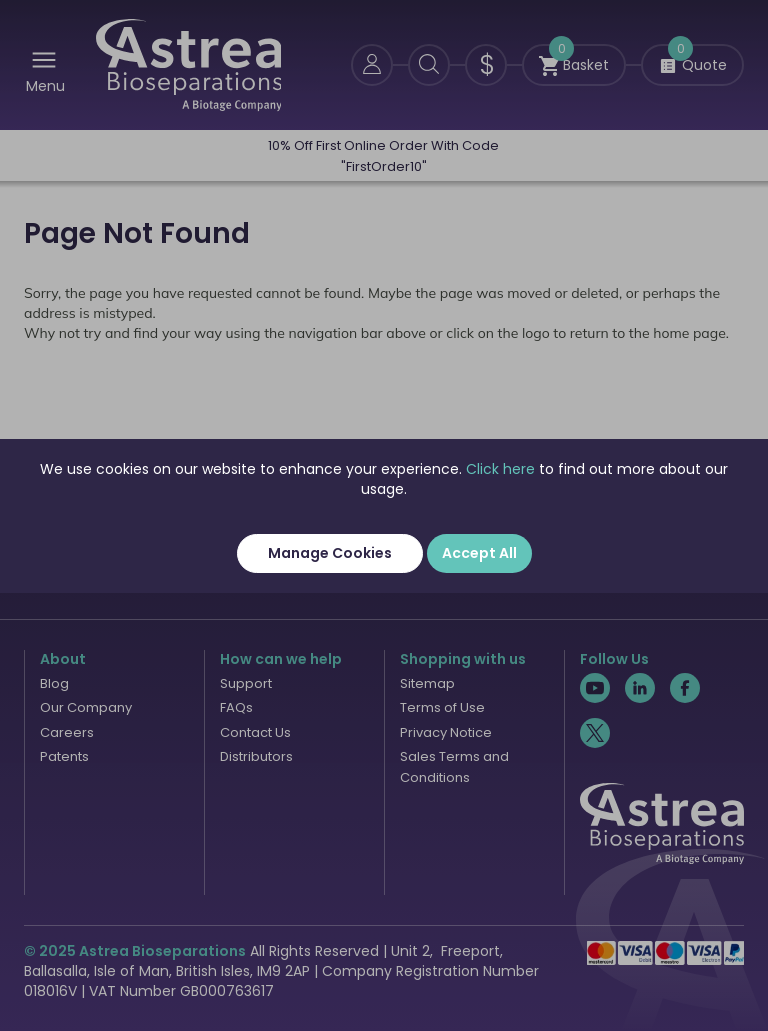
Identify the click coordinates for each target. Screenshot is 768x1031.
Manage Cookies (330, 553)
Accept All (479, 553)
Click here (500, 469)
